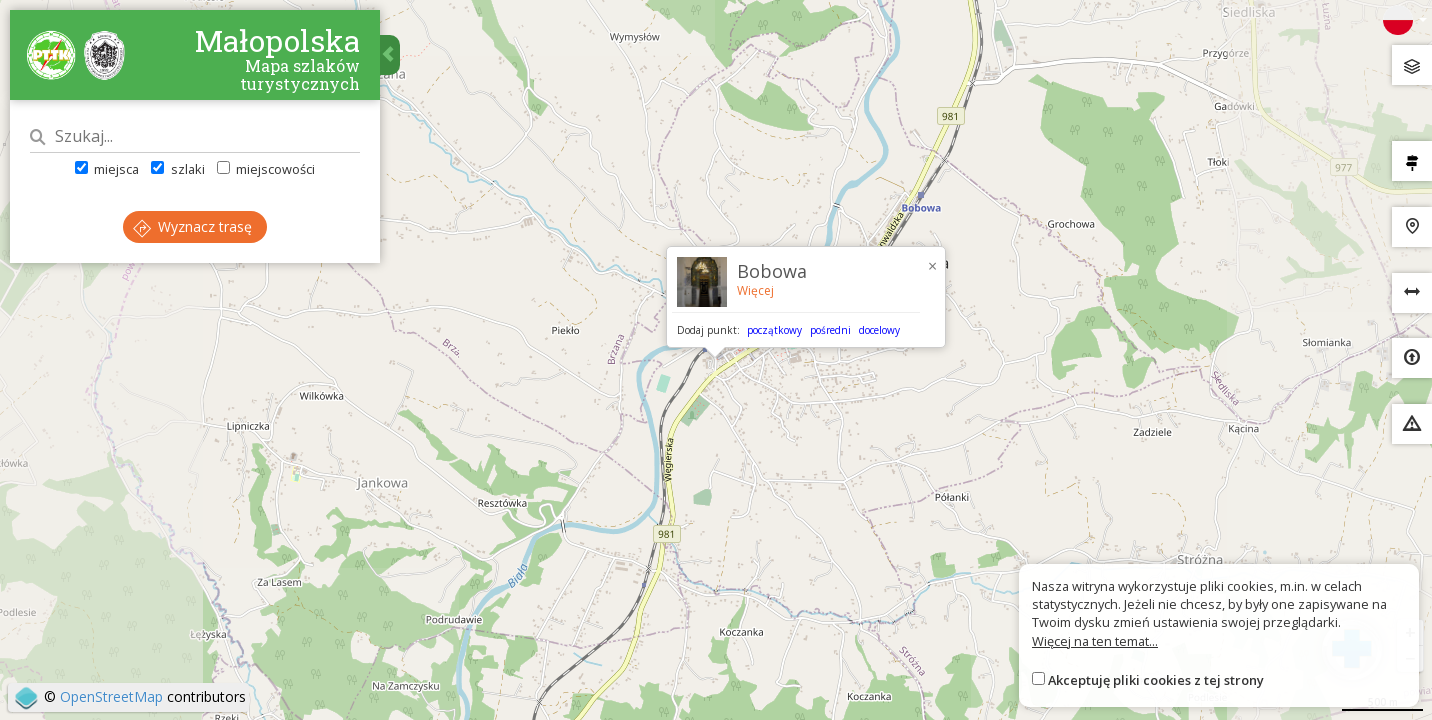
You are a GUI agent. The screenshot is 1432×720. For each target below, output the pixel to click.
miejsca (107, 169)
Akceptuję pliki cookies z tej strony (1156, 680)
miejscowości (266, 169)
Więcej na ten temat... (1095, 641)
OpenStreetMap (111, 696)
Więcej (755, 290)
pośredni (830, 330)
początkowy (774, 330)
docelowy (879, 330)
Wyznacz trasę (192, 226)
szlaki (177, 169)
